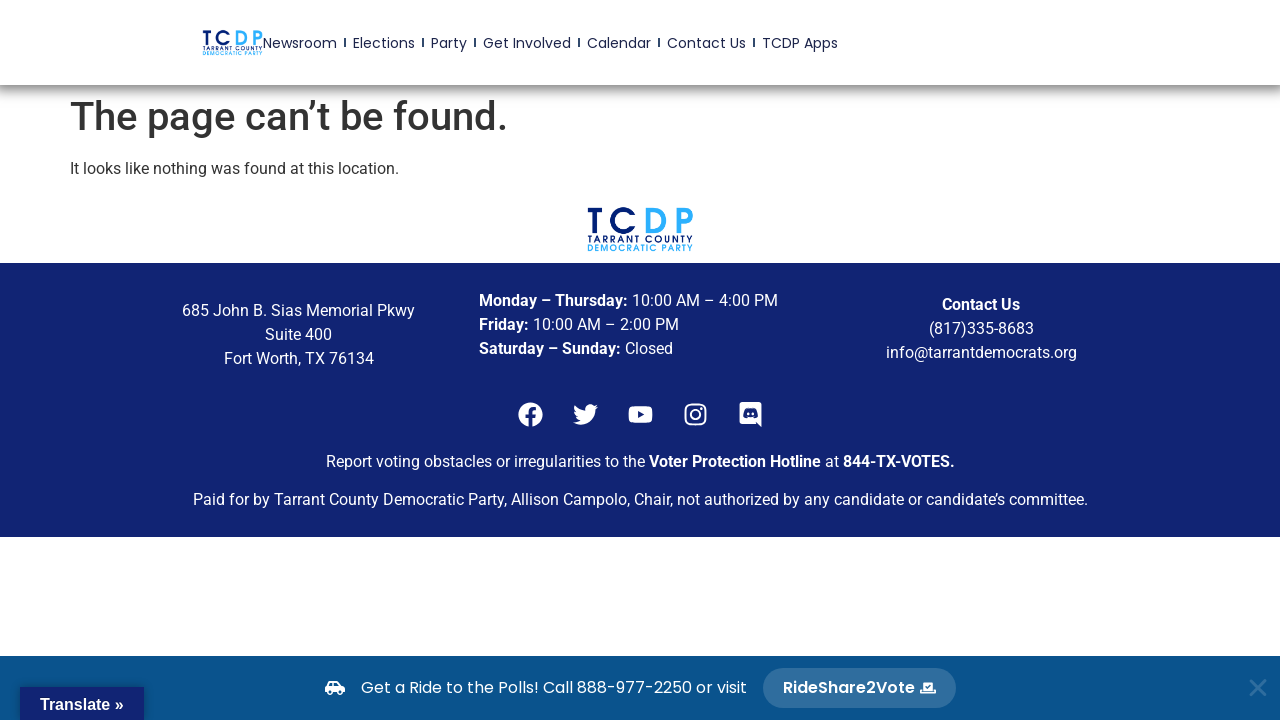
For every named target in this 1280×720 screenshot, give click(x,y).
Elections (384, 43)
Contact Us (706, 43)
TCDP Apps (800, 43)
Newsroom (300, 43)
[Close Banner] (1258, 688)
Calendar (619, 43)
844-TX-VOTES (896, 461)
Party (449, 43)
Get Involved (527, 43)
